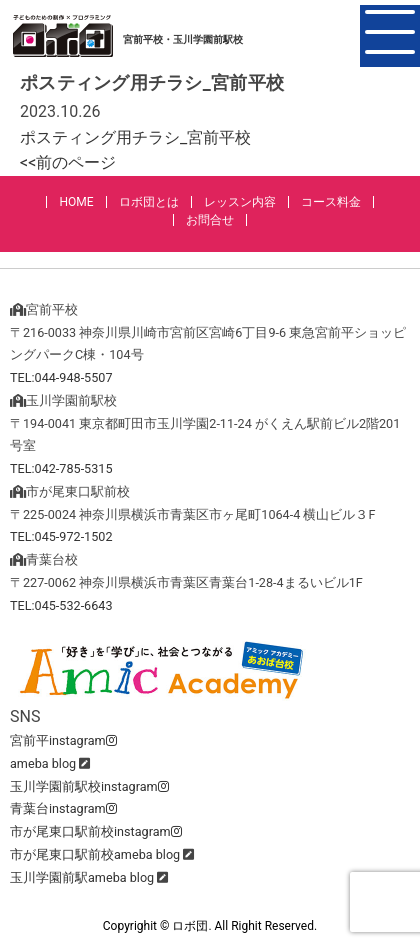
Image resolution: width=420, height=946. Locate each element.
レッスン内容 (240, 202)
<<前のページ (68, 162)
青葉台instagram (63, 808)
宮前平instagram (63, 740)
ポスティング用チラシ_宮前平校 (135, 137)
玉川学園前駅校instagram (89, 786)
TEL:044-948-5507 (61, 377)
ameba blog (43, 763)
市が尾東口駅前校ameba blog (95, 854)
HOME (76, 202)
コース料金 (331, 202)
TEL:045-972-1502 (61, 536)
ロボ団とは (149, 202)
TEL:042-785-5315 (61, 468)
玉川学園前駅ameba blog (82, 877)
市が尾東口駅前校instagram (96, 831)
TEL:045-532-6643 (61, 605)
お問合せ (210, 220)
